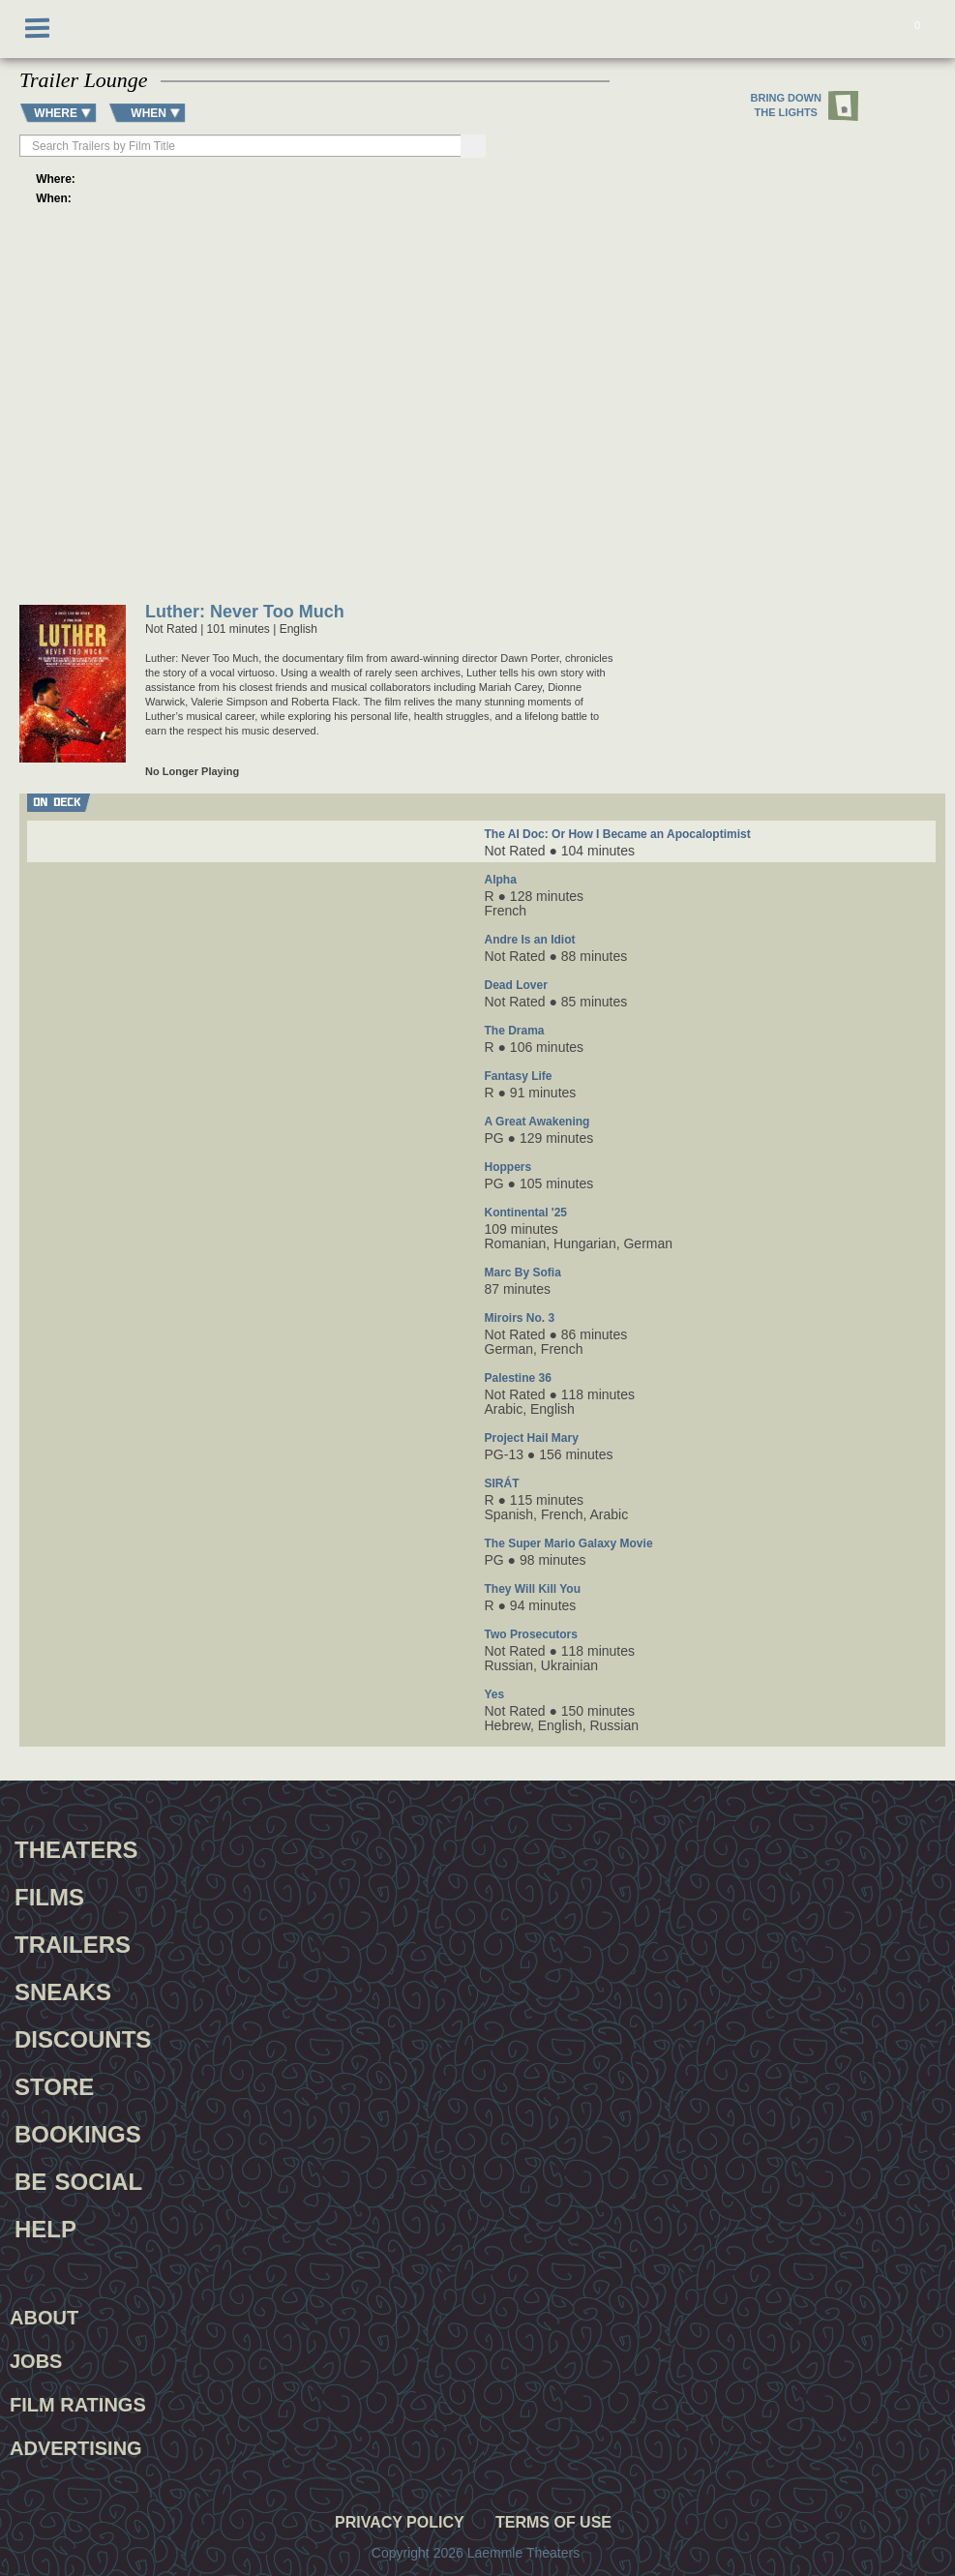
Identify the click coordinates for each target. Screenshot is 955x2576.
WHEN (148, 112)
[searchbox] (241, 146)
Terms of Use (553, 2523)
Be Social (78, 2179)
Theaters (76, 1847)
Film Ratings (78, 2405)
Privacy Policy (399, 2523)
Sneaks (63, 1989)
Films (49, 1894)
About (44, 2317)
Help (45, 2226)
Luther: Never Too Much (244, 613)
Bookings (78, 2132)
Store (54, 2084)
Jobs (36, 2361)
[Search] (473, 146)
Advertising (76, 2448)
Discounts (83, 2037)
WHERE (55, 112)
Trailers (73, 1942)
